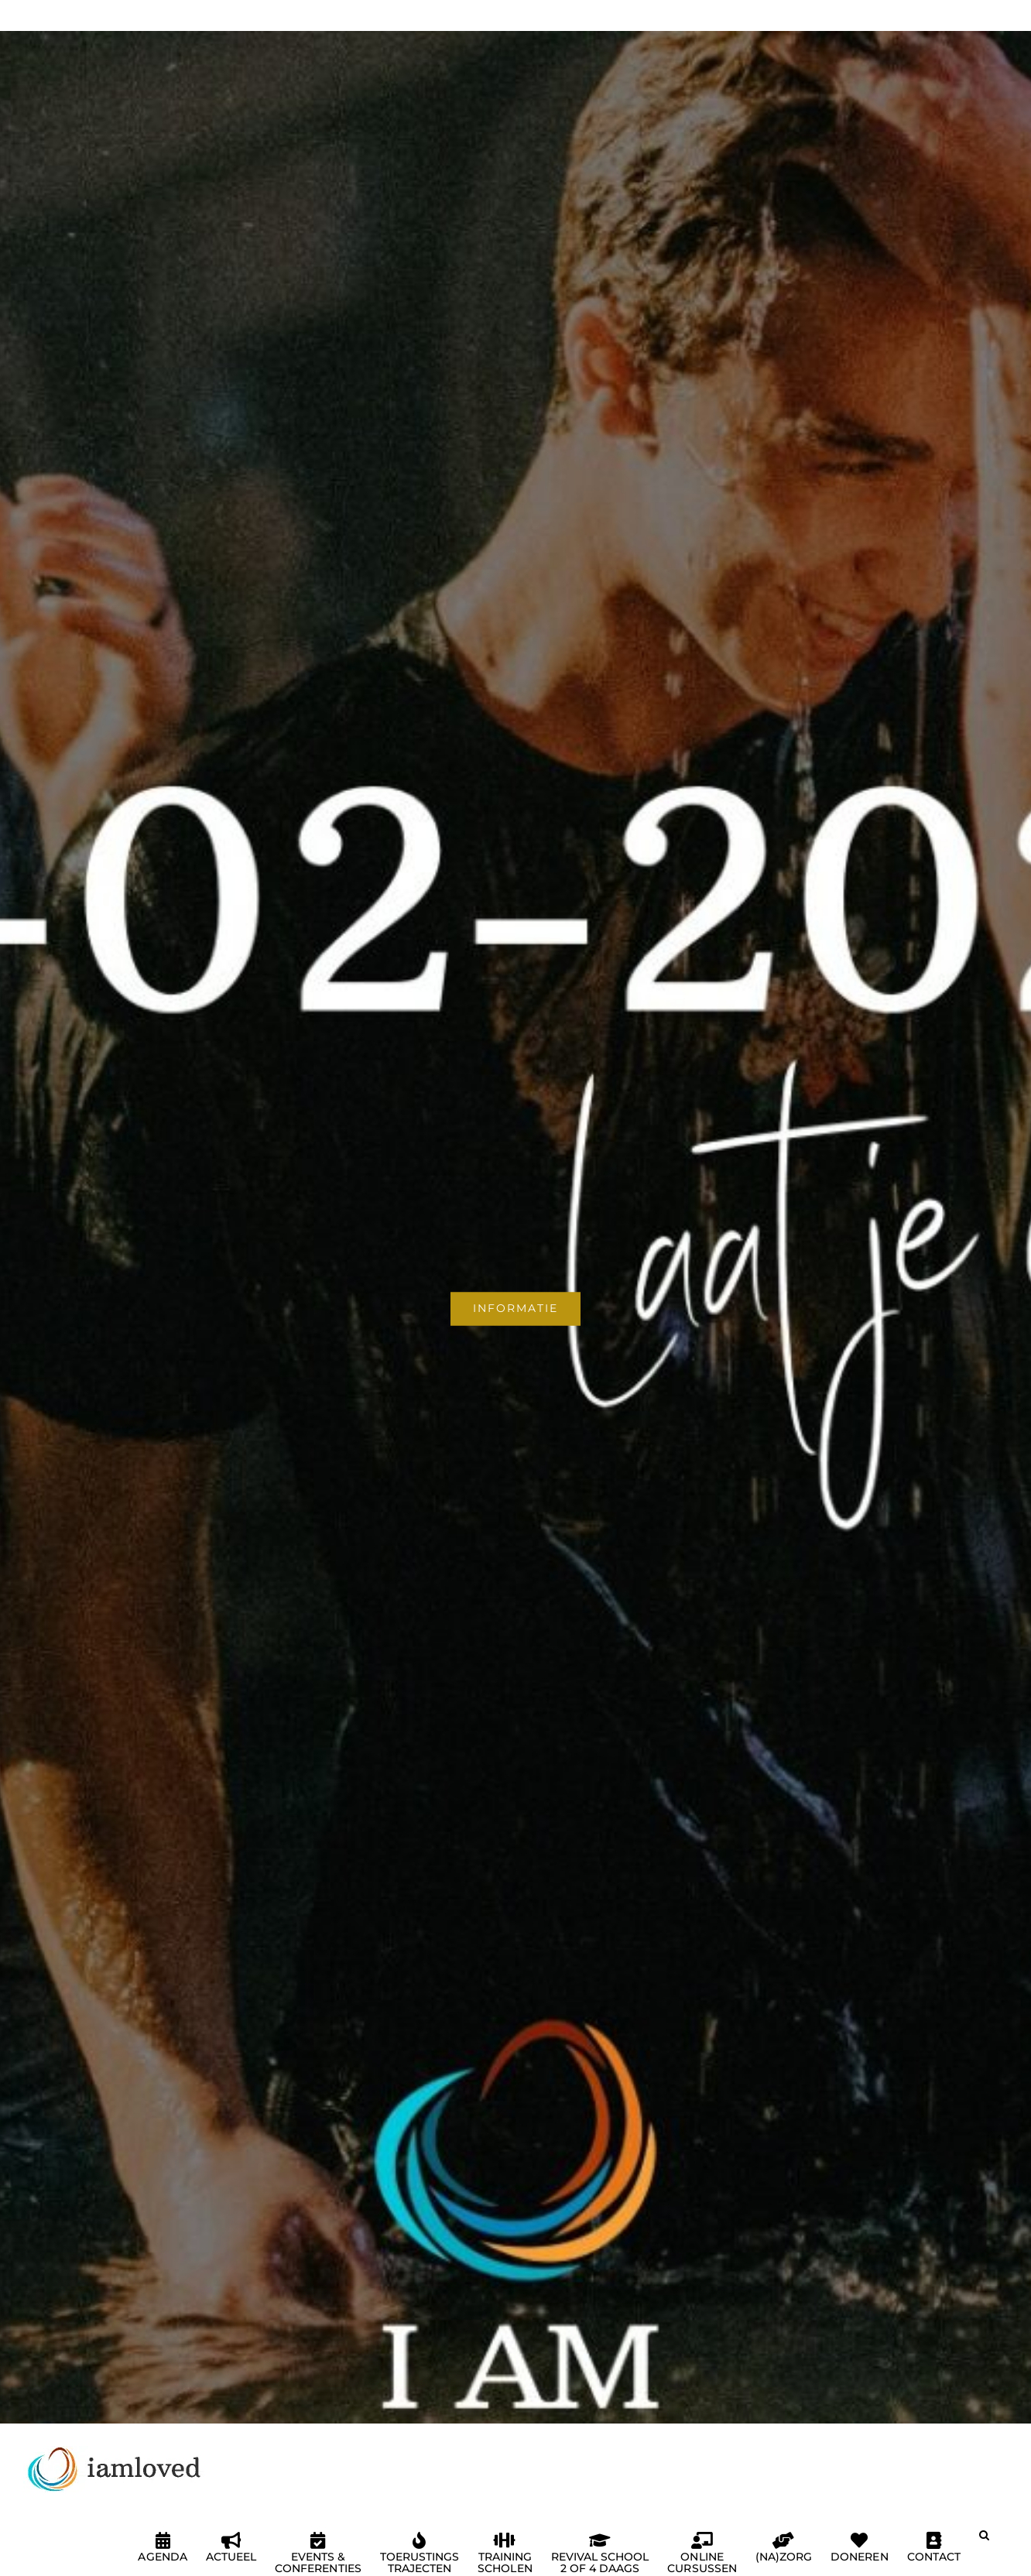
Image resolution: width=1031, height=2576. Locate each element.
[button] (984, 2541)
